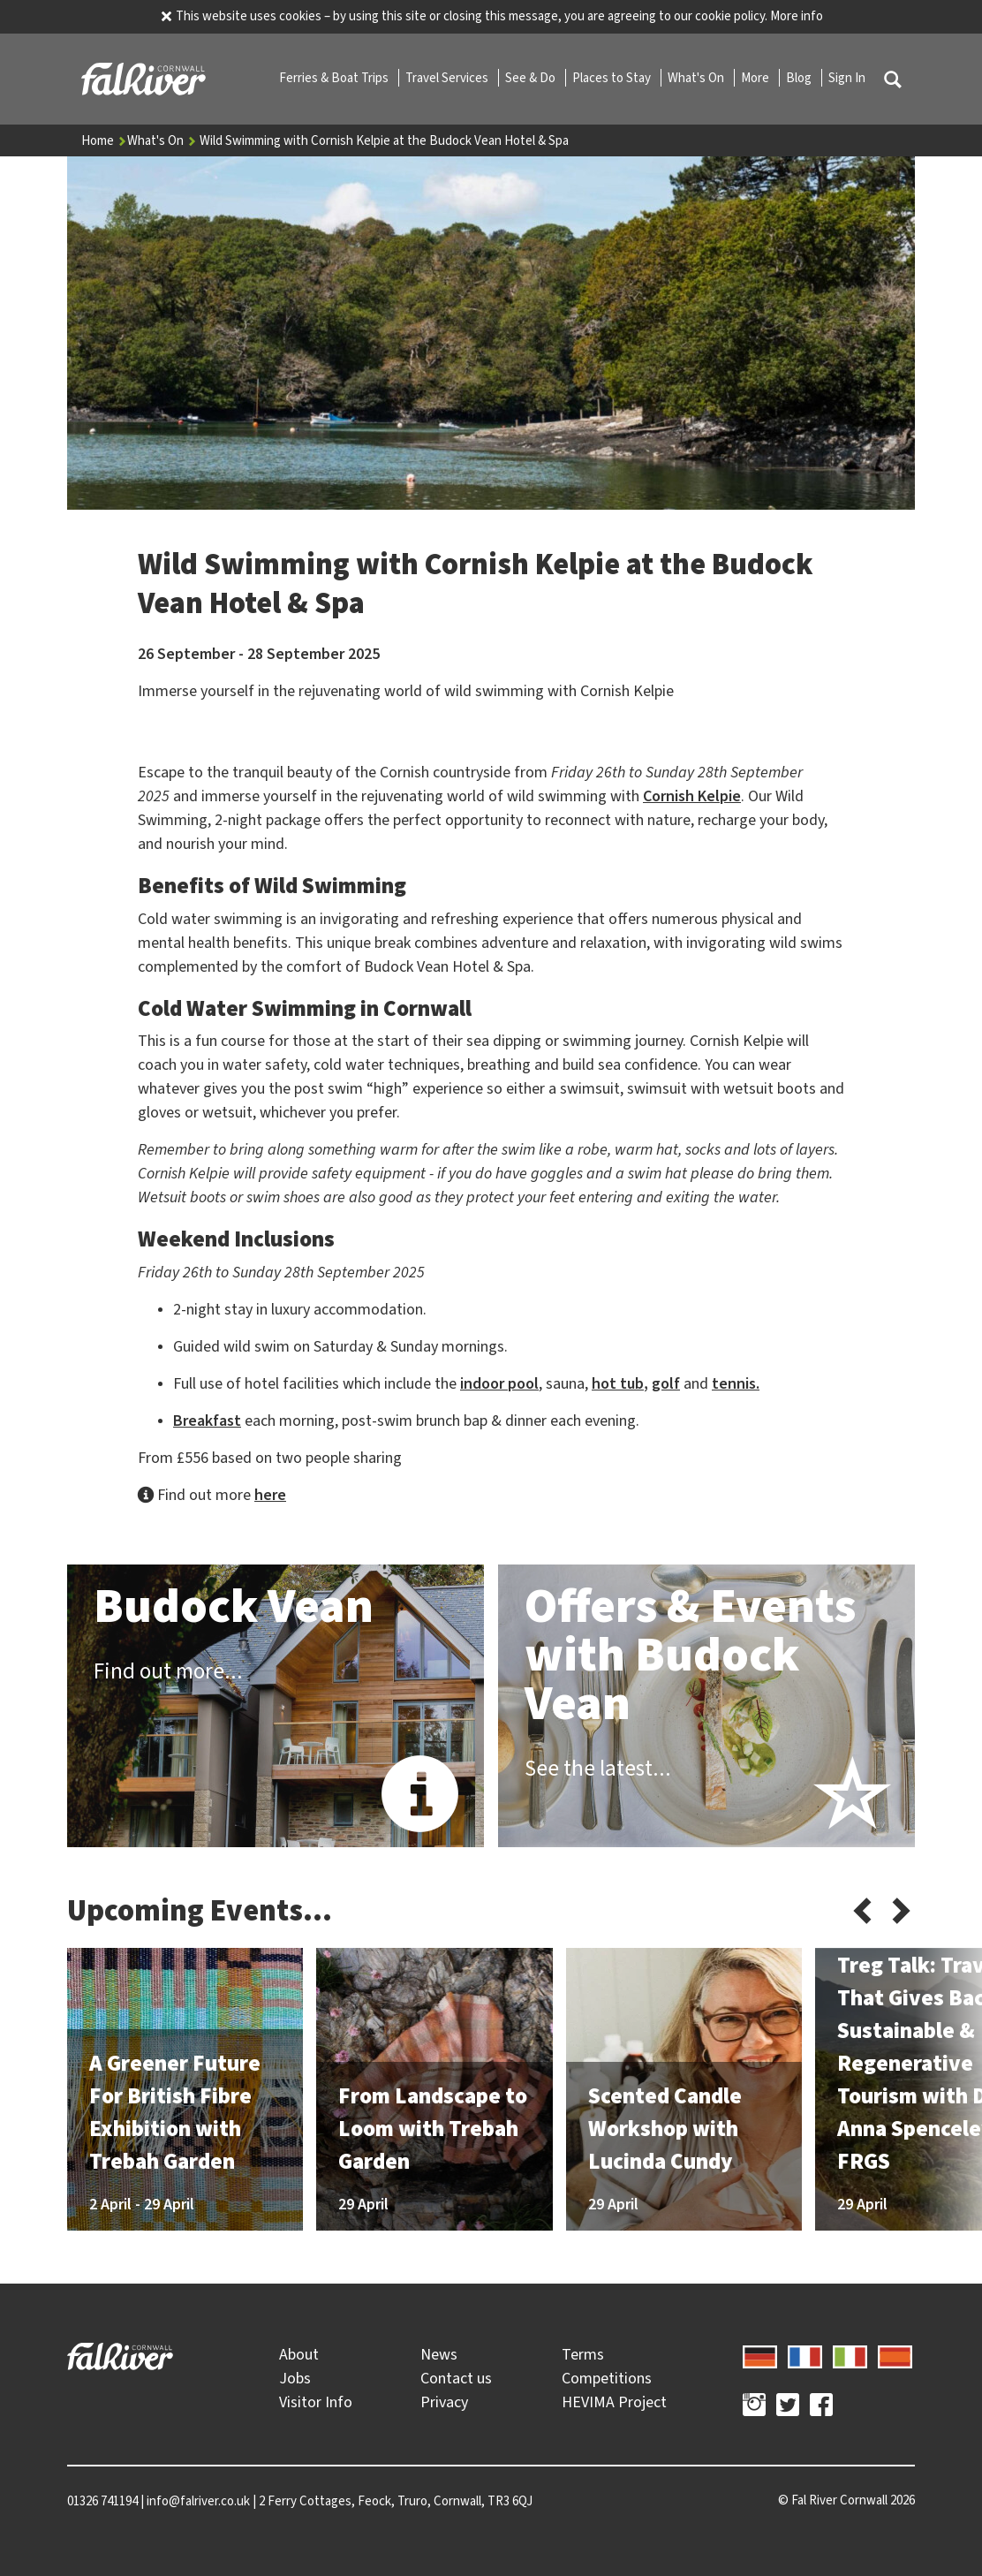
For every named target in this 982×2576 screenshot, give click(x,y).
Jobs (295, 2378)
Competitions (607, 2378)
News (438, 2354)
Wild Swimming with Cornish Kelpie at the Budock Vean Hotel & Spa (384, 140)
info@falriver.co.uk (198, 2501)
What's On (697, 78)
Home (104, 140)
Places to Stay (612, 78)
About (299, 2354)
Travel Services (448, 78)
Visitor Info (315, 2402)
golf (666, 1383)
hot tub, (620, 1383)
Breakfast (207, 1420)
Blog (800, 78)
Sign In (846, 78)
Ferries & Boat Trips (335, 78)
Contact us (456, 2378)
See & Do (531, 78)
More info (796, 16)
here (270, 1494)
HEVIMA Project (614, 2402)
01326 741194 (102, 2501)
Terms (583, 2354)
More (756, 78)
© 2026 (846, 2500)
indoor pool (499, 1383)
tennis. (735, 1383)
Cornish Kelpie (692, 796)
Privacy (444, 2402)
